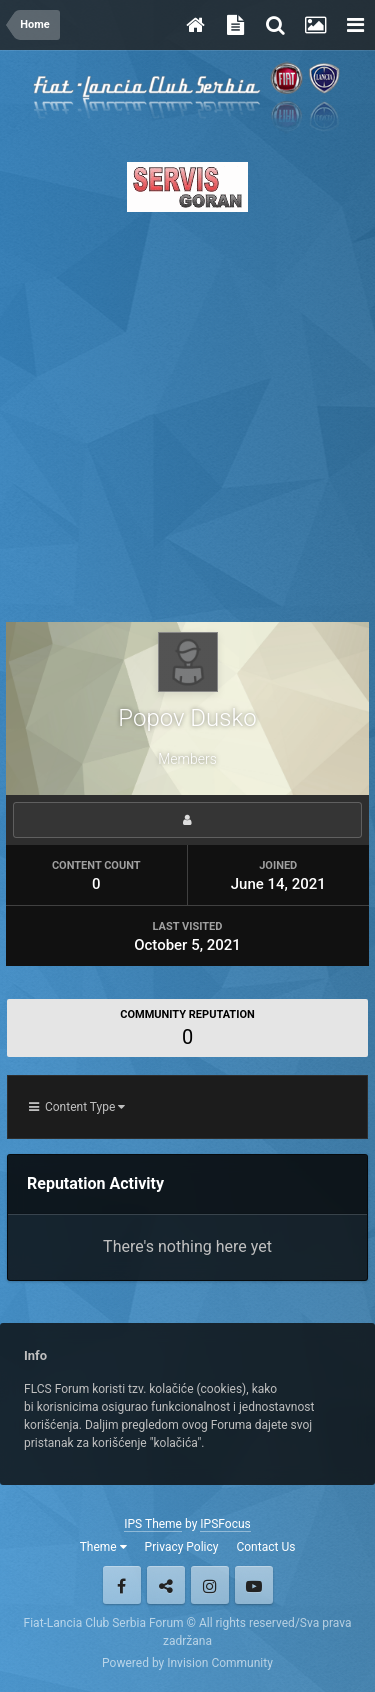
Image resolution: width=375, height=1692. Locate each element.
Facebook (122, 1585)
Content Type (77, 1107)
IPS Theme (153, 1524)
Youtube (254, 1585)
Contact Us (265, 1547)
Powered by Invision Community (187, 1663)
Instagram (210, 1585)
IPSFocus (225, 1524)
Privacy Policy (182, 1547)
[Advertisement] (187, 411)
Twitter (166, 1585)
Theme (103, 1547)
